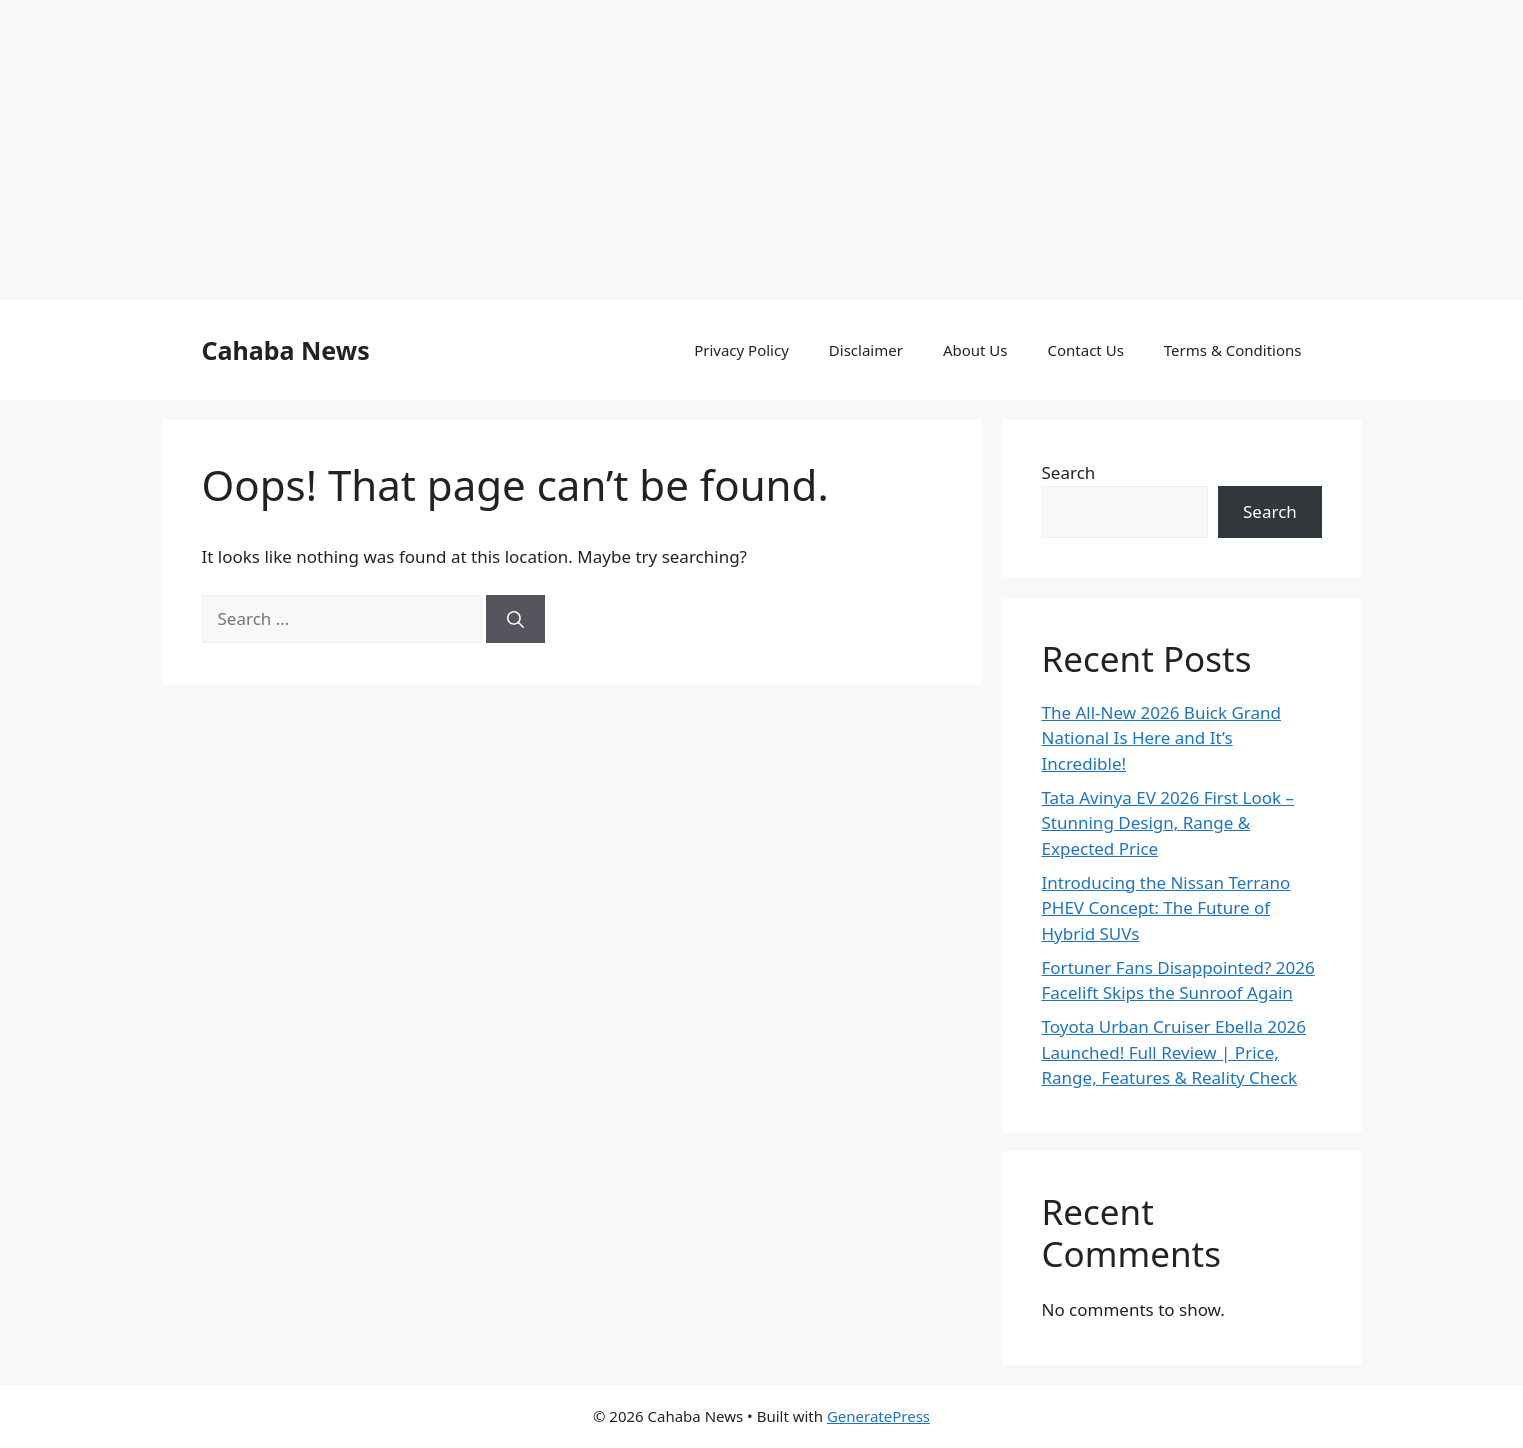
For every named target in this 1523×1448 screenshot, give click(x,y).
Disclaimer (866, 350)
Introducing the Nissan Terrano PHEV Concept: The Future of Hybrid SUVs (1166, 908)
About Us (975, 350)
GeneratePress (878, 1416)
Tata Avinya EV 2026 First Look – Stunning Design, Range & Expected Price (1168, 823)
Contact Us (1086, 350)
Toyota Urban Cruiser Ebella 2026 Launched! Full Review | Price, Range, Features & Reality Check (1174, 1052)
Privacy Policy (741, 350)
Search (1069, 472)
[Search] (515, 619)
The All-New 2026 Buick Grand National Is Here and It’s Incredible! (1162, 738)
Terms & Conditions (1233, 350)
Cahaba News (286, 350)
